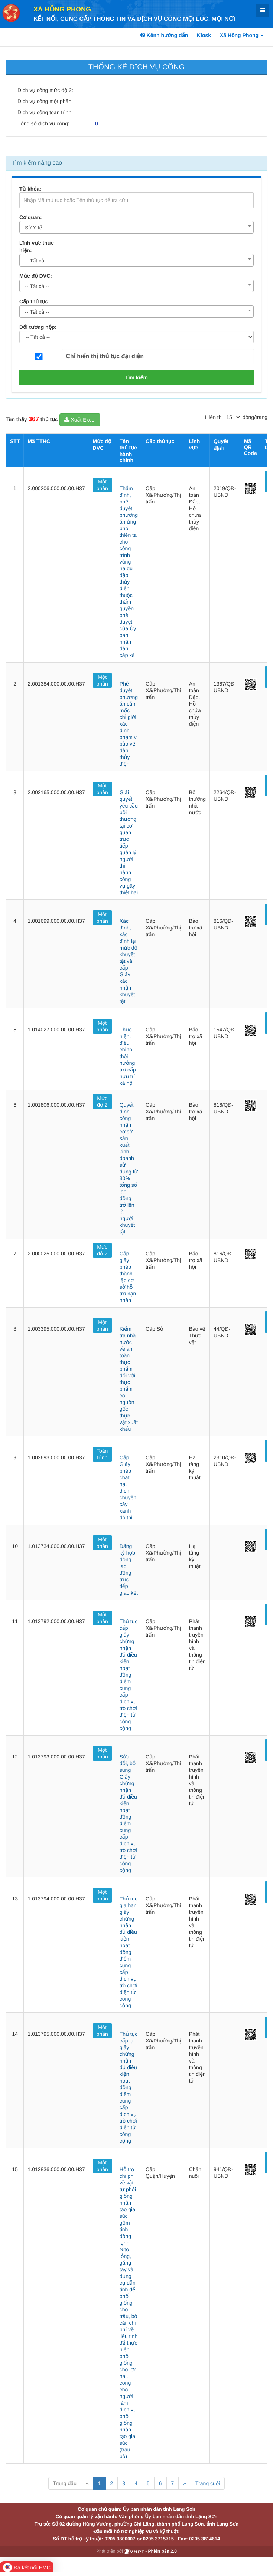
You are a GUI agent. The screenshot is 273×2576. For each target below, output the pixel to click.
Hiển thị (214, 417)
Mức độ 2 (102, 1101)
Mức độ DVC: (35, 276)
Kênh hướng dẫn (164, 35)
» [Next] (184, 2483)
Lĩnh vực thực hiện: (36, 246)
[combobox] (136, 227)
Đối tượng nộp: (37, 327)
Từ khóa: (30, 189)
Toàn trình (102, 1454)
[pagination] (233, 417)
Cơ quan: (30, 217)
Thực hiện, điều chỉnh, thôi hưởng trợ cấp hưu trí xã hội (128, 1056)
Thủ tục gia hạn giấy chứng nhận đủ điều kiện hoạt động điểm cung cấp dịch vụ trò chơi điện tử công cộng (128, 1952)
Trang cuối (207, 2483)
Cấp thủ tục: (34, 301)
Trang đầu (65, 2483)
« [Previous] (87, 2483)
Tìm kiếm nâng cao (37, 163)
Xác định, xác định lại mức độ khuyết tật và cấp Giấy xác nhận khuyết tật (128, 961)
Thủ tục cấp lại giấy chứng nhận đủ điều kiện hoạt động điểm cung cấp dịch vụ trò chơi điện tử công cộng (128, 2087)
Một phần (102, 485)
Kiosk (204, 35)
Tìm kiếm (136, 377)
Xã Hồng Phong (62, 9)
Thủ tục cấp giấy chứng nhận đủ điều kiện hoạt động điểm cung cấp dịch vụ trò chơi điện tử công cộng (128, 1674)
